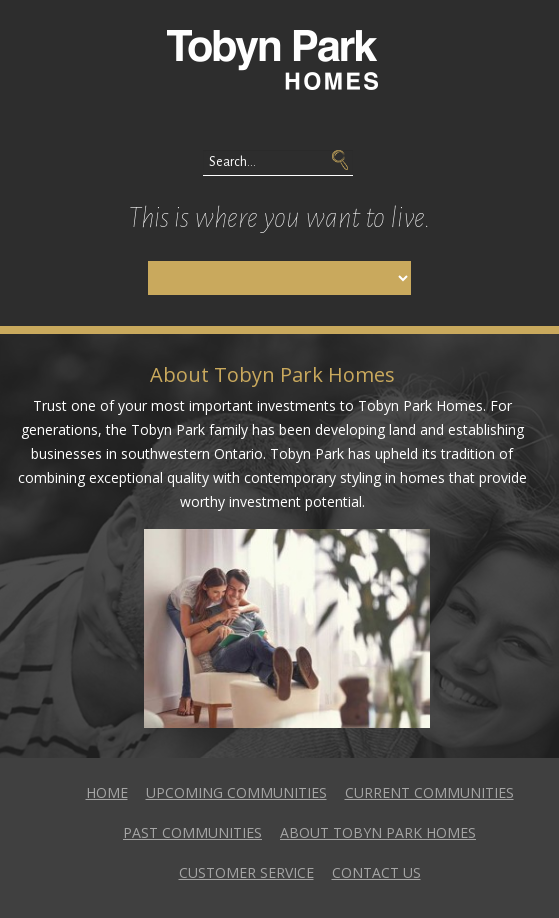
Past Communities (192, 832)
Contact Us (376, 872)
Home (107, 792)
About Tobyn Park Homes (378, 832)
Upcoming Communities (236, 792)
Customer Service (246, 872)
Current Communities (429, 792)
